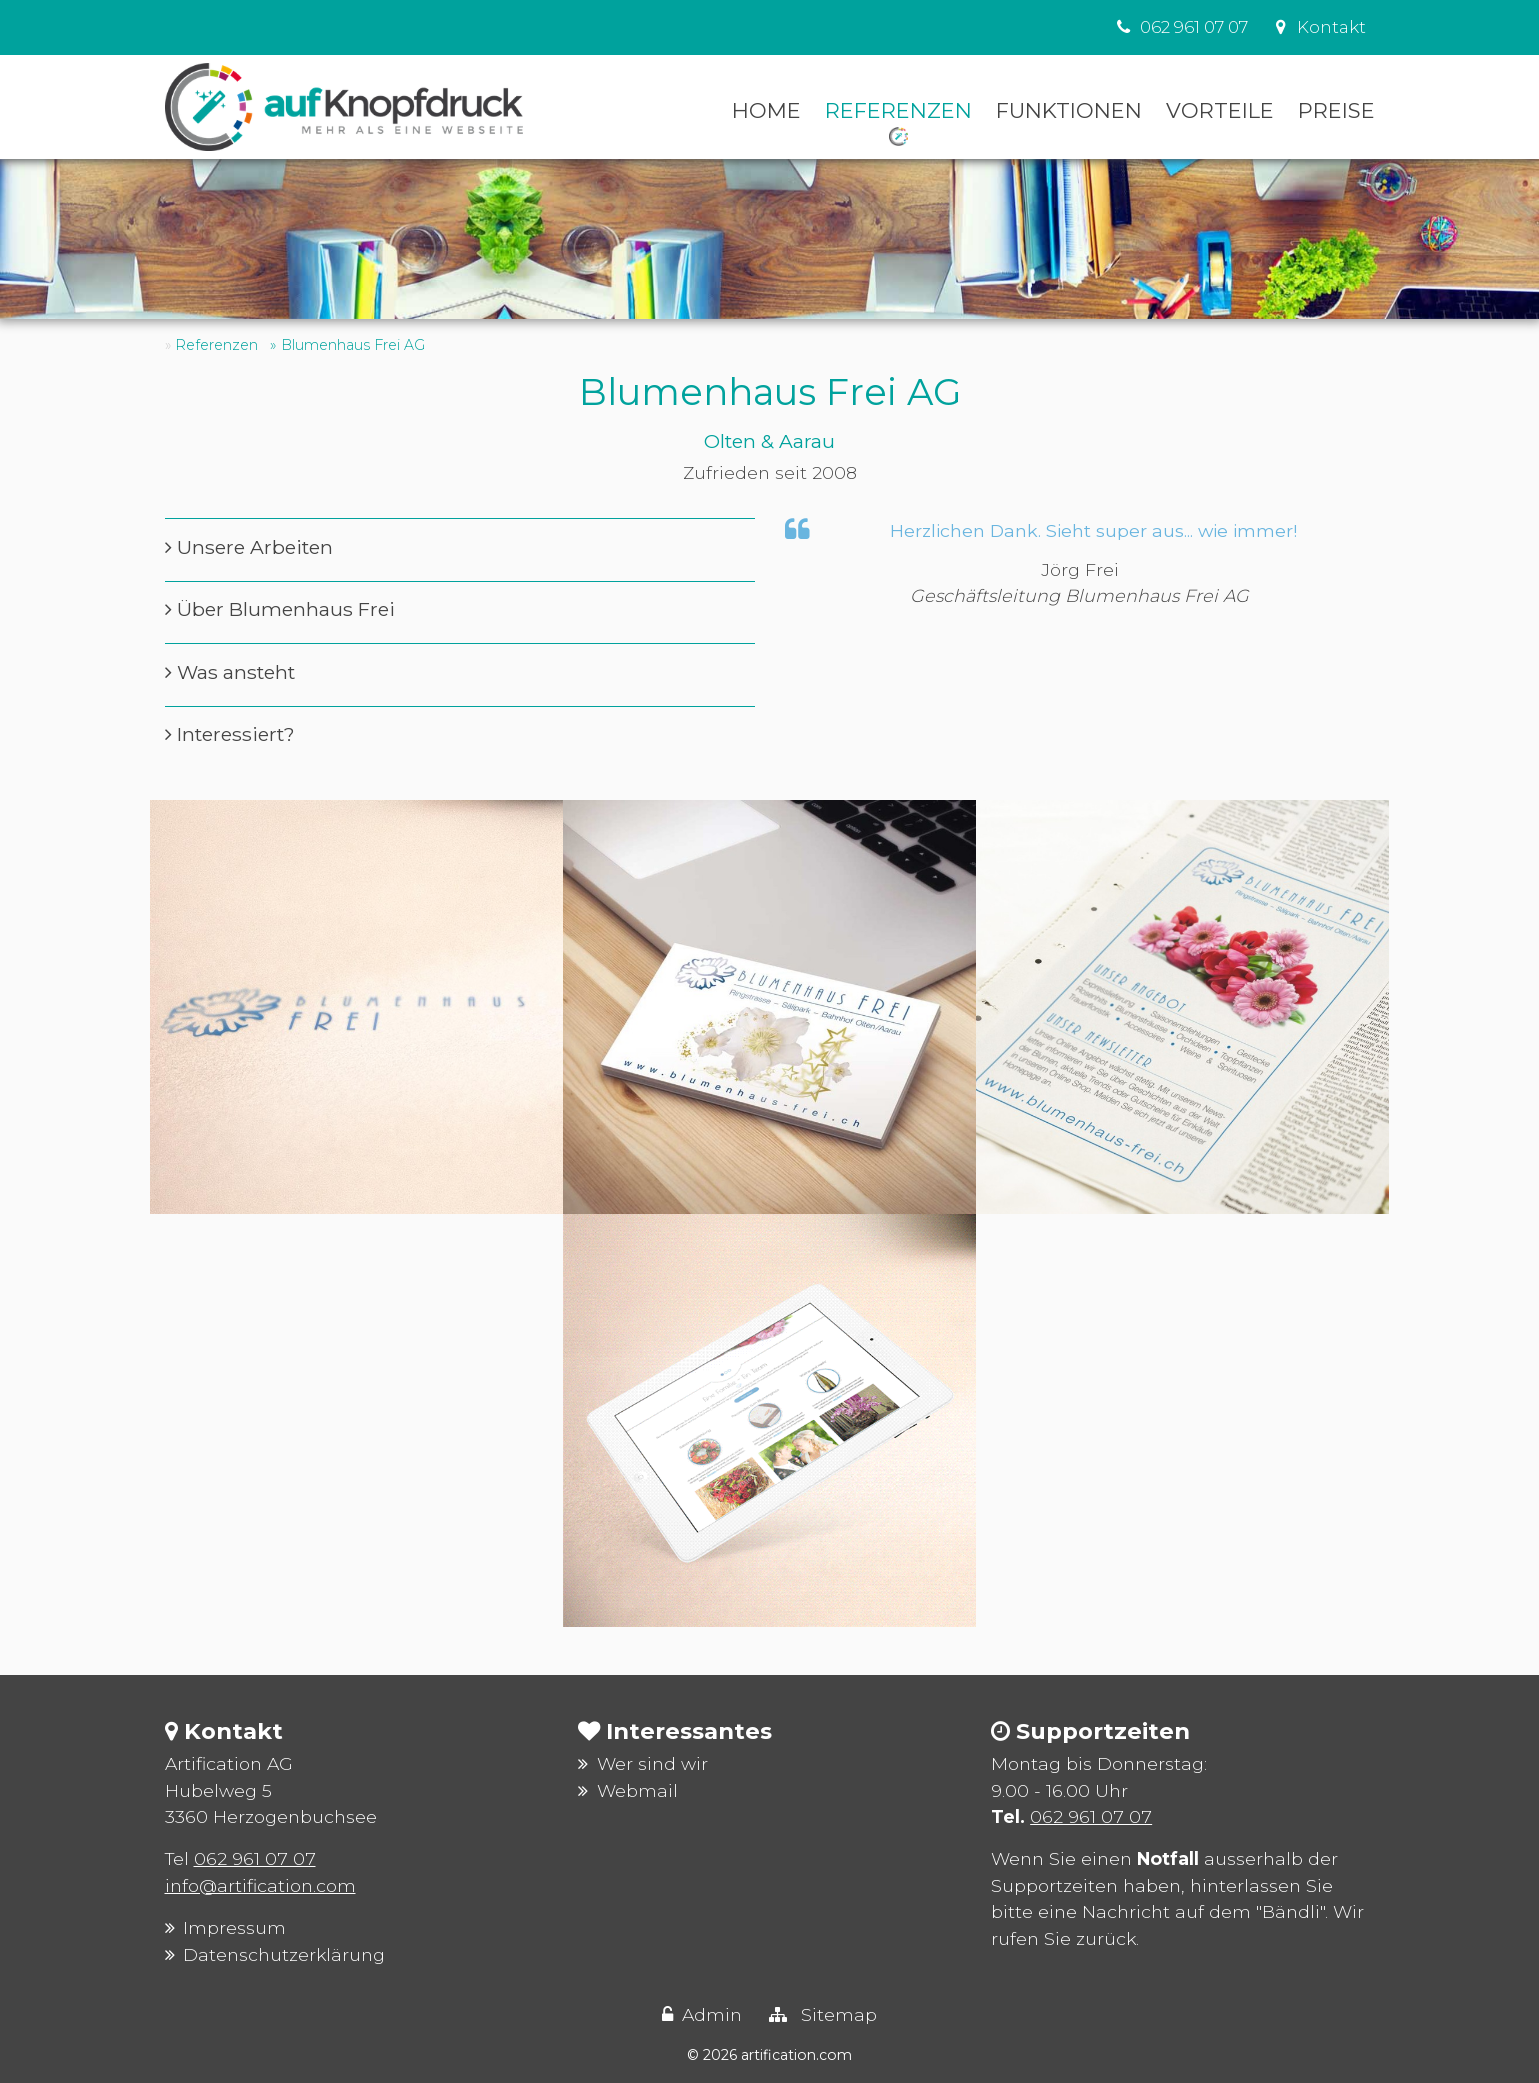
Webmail (637, 1790)
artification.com (796, 2055)
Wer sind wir (652, 1763)
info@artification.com (260, 1885)
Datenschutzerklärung (284, 1954)
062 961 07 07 (255, 1858)
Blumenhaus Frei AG (353, 345)
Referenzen (216, 345)
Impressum (234, 1927)
